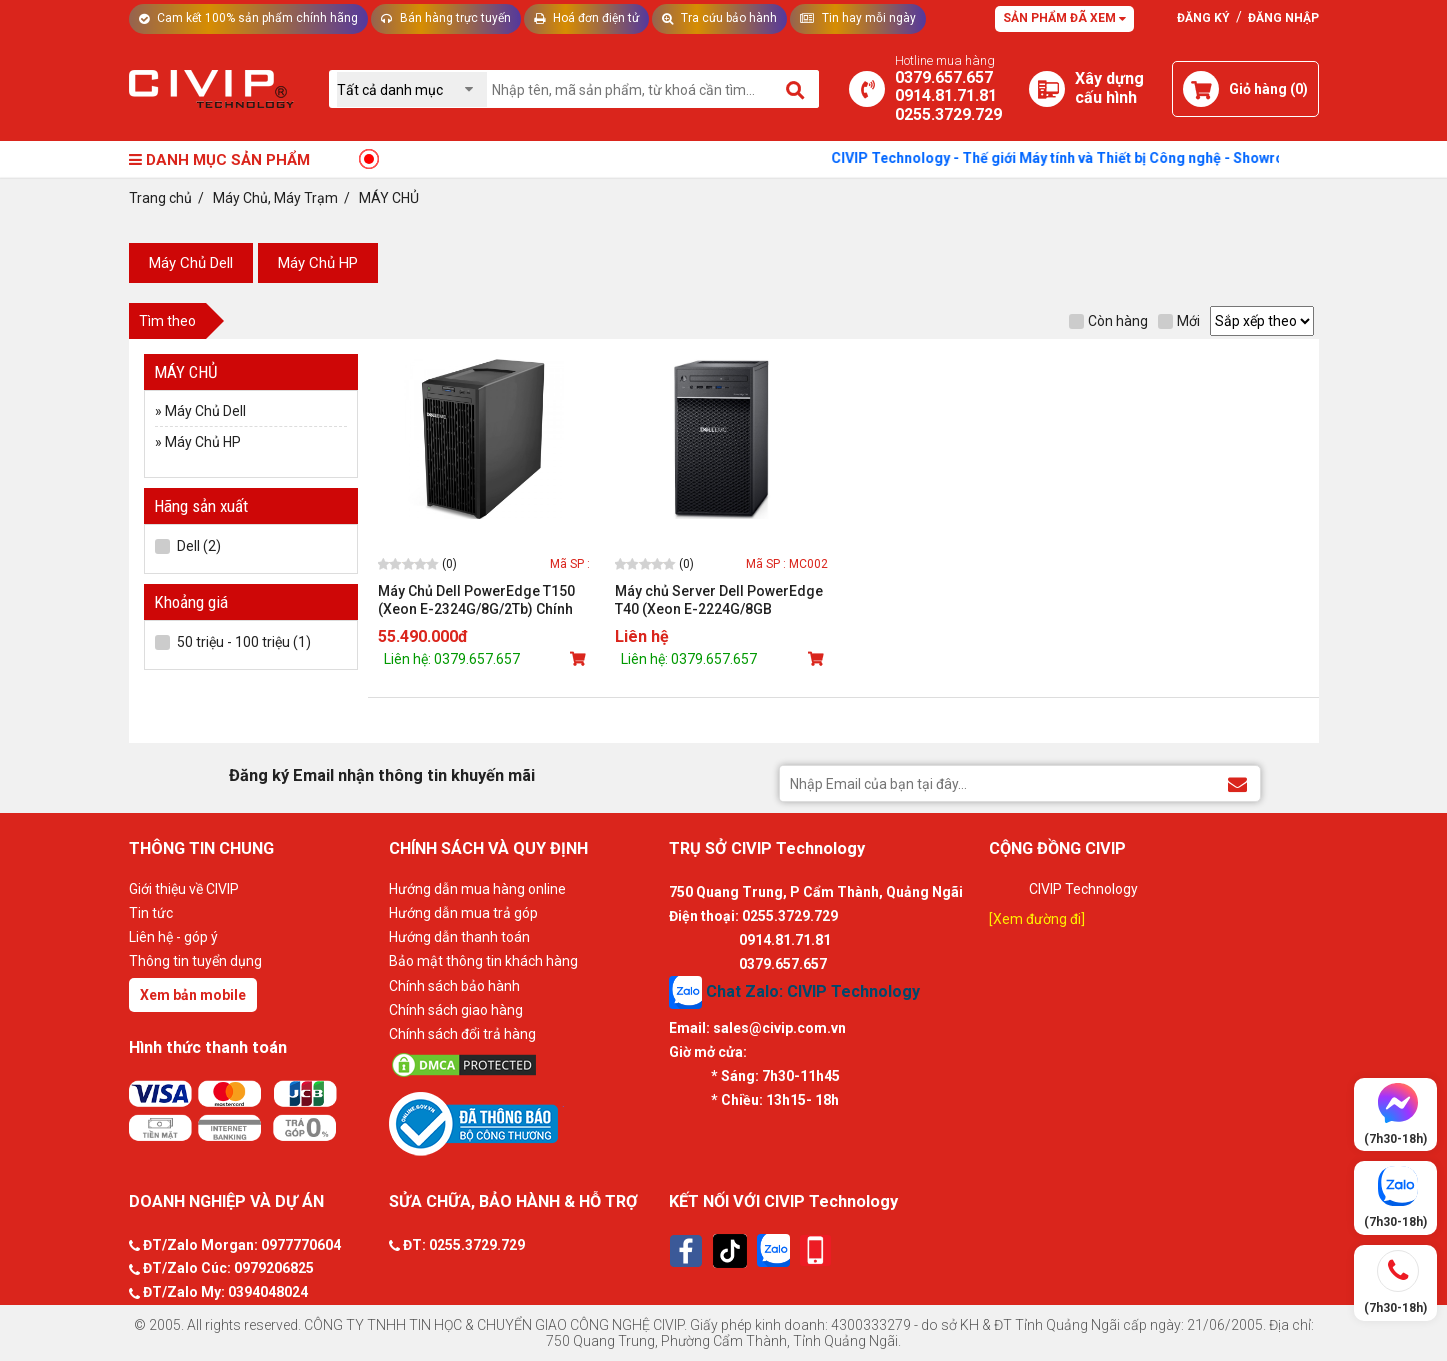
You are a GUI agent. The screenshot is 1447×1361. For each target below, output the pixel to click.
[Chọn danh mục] (412, 89)
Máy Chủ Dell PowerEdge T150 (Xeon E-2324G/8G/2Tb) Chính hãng (476, 600)
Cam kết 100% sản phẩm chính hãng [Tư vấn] (248, 18)
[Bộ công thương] (524, 1123)
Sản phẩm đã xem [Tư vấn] (1064, 18)
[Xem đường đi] (1037, 919)
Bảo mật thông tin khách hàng (483, 961)
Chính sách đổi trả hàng (462, 1034)
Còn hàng (1108, 321)
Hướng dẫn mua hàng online (477, 889)
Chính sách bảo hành (454, 986)
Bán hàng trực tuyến (446, 18)
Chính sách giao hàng (456, 1010)
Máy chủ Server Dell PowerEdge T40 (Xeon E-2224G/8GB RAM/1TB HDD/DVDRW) (719, 600)
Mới (1179, 321)
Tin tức (151, 913)
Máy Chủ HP (318, 263)
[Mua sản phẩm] (580, 659)
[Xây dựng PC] (1047, 89)
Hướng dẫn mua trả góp (463, 913)
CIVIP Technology (1083, 889)
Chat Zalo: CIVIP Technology (794, 992)
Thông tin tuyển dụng (195, 961)
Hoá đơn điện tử (586, 18)
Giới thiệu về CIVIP (184, 889)
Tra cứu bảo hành (719, 18)
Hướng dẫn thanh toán (459, 937)
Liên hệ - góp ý (173, 937)
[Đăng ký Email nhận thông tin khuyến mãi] (1237, 782)
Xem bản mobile (193, 995)
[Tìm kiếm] (796, 89)
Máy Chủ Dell (191, 263)
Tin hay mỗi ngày (858, 18)
